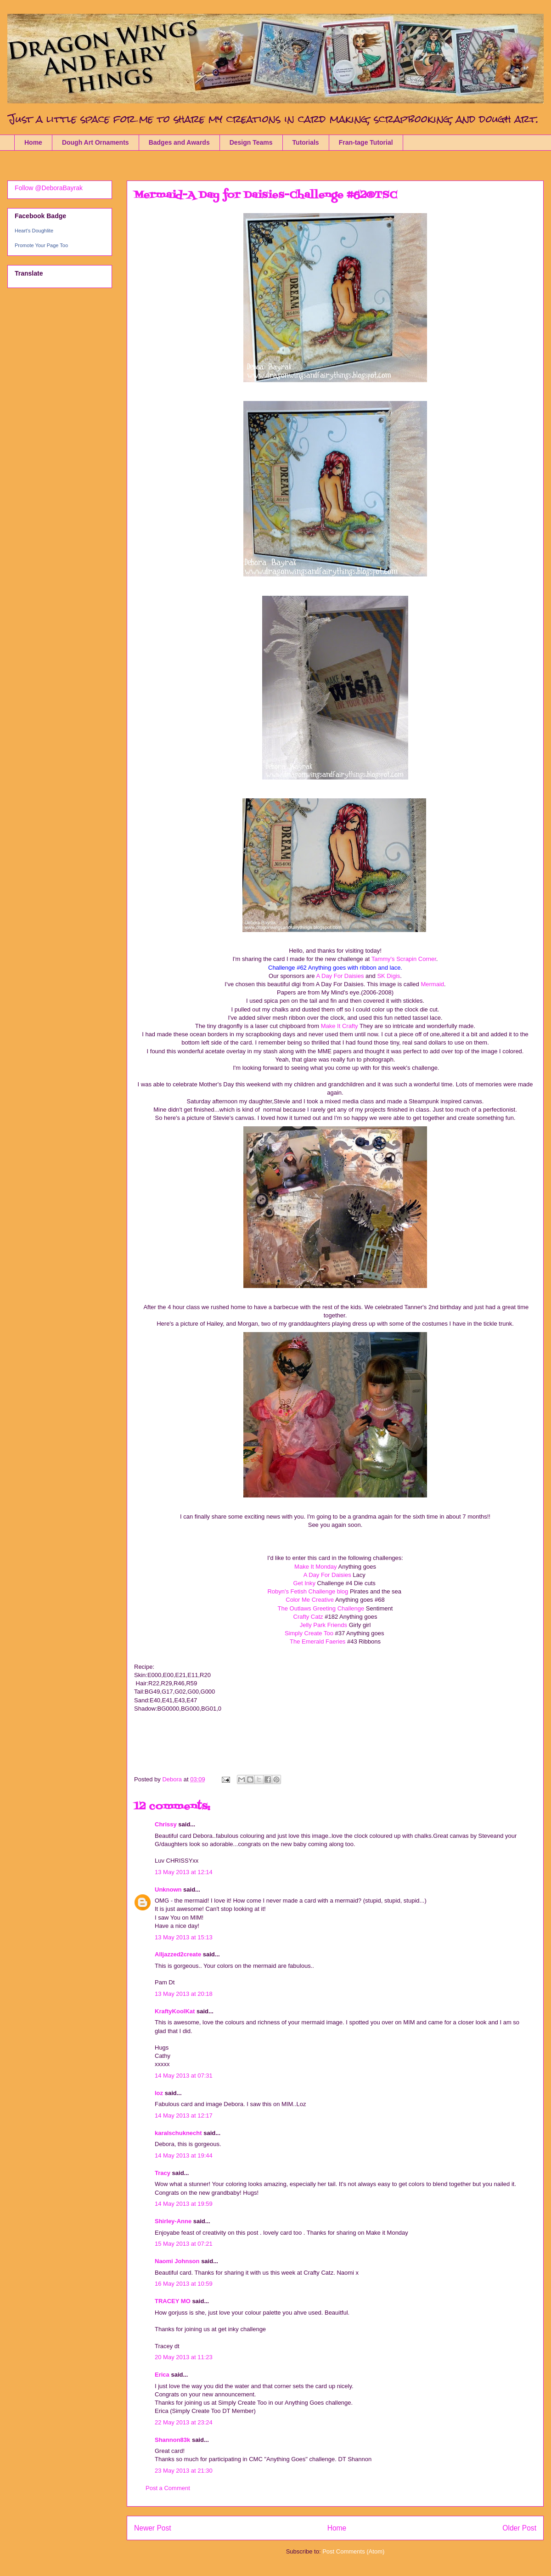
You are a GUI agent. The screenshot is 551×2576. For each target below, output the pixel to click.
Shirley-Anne (173, 2221)
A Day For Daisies (340, 975)
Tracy (162, 2172)
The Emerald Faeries (317, 1641)
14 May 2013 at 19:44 (184, 2155)
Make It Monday (315, 1566)
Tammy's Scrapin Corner (403, 958)
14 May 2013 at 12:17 (184, 2115)
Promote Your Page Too (41, 245)
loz (159, 2093)
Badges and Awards (179, 142)
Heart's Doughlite (34, 230)
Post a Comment (168, 2488)
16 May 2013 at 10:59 (184, 2283)
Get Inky (304, 1583)
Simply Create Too (310, 1633)
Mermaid (432, 984)
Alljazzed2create (178, 1954)
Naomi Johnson (178, 2261)
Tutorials (305, 142)
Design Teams (251, 142)
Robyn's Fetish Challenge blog (307, 1591)
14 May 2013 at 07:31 (184, 2075)
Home (33, 142)
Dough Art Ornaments (95, 142)
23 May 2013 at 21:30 (184, 2470)
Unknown (168, 1889)
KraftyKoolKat (175, 2011)
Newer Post (152, 2528)
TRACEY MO (173, 2301)
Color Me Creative (310, 1599)
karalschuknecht (178, 2133)
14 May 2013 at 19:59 (184, 2203)
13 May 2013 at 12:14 (184, 1872)
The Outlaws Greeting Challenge (321, 1608)
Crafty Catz (308, 1616)
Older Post (519, 2528)
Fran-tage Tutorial (366, 142)
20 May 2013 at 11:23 (184, 2357)
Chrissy (166, 1824)
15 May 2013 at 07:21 (184, 2243)
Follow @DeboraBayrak (49, 188)
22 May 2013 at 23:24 (184, 2422)
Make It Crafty (340, 1025)
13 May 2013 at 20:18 (184, 1993)
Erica (162, 2374)
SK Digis (388, 975)
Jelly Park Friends (324, 1624)
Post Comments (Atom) (353, 2551)
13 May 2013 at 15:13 (184, 1937)
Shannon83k (172, 2439)
